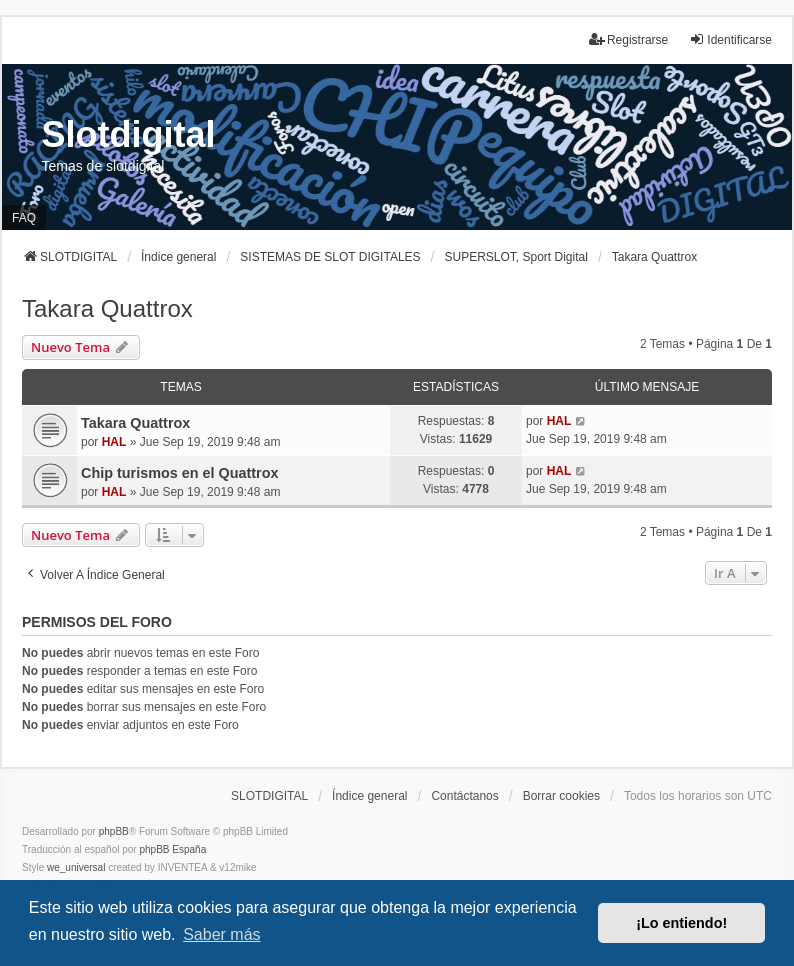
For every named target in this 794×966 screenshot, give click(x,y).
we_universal (76, 867)
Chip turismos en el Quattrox (180, 473)
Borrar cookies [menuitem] (561, 796)
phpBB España (172, 849)
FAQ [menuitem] (24, 218)
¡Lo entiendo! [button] (681, 923)
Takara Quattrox (107, 308)
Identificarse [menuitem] (730, 39)
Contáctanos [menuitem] (464, 796)
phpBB (114, 831)
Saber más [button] (221, 934)
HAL (114, 442)
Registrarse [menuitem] (628, 39)
